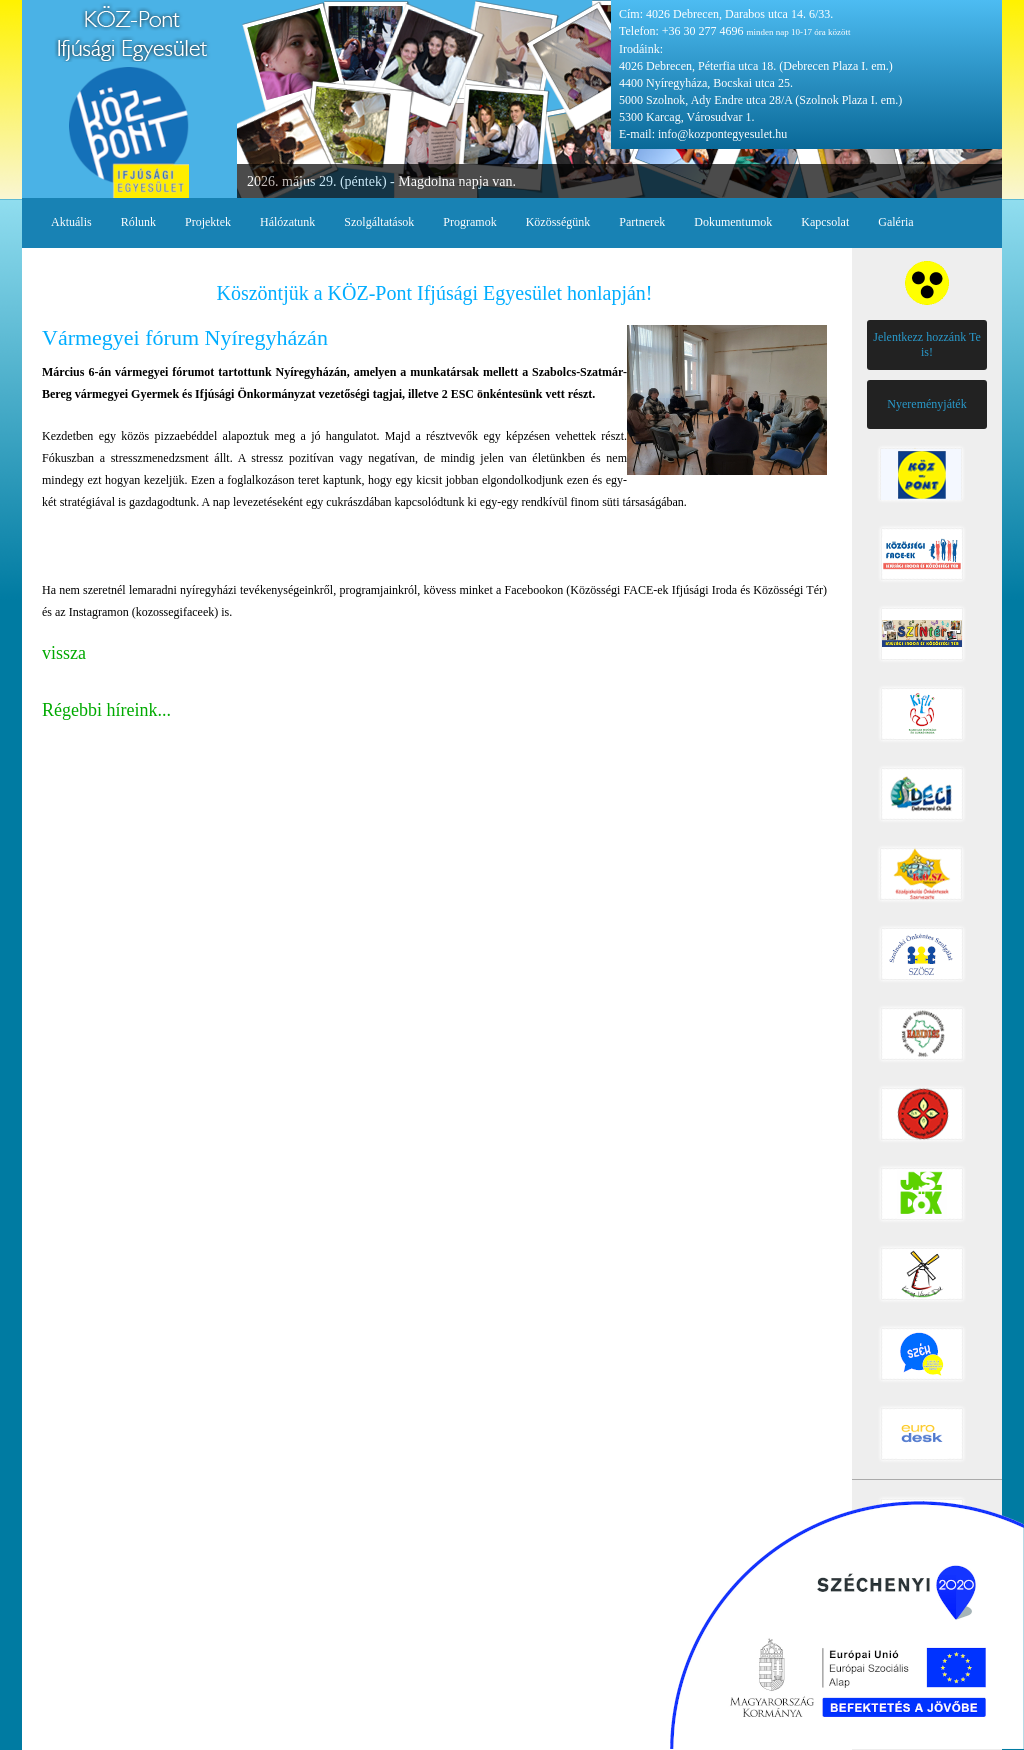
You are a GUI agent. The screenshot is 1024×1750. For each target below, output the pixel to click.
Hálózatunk (287, 222)
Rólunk (138, 222)
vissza (64, 653)
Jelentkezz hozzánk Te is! (927, 344)
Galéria (895, 222)
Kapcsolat (825, 222)
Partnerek (642, 222)
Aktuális (71, 222)
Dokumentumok (733, 222)
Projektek (208, 222)
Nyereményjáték (926, 404)
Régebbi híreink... (106, 710)
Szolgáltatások (379, 222)
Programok (469, 222)
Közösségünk (558, 222)
